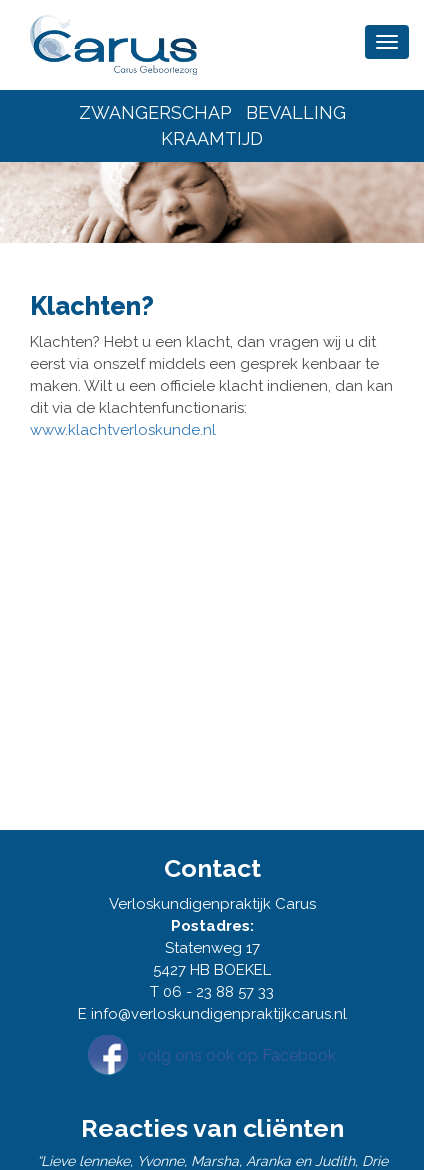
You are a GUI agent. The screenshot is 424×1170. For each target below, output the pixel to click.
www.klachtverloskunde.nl (123, 430)
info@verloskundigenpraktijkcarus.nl (219, 1014)
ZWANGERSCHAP (155, 112)
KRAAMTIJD (212, 138)
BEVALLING (296, 112)
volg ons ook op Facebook (237, 1055)
